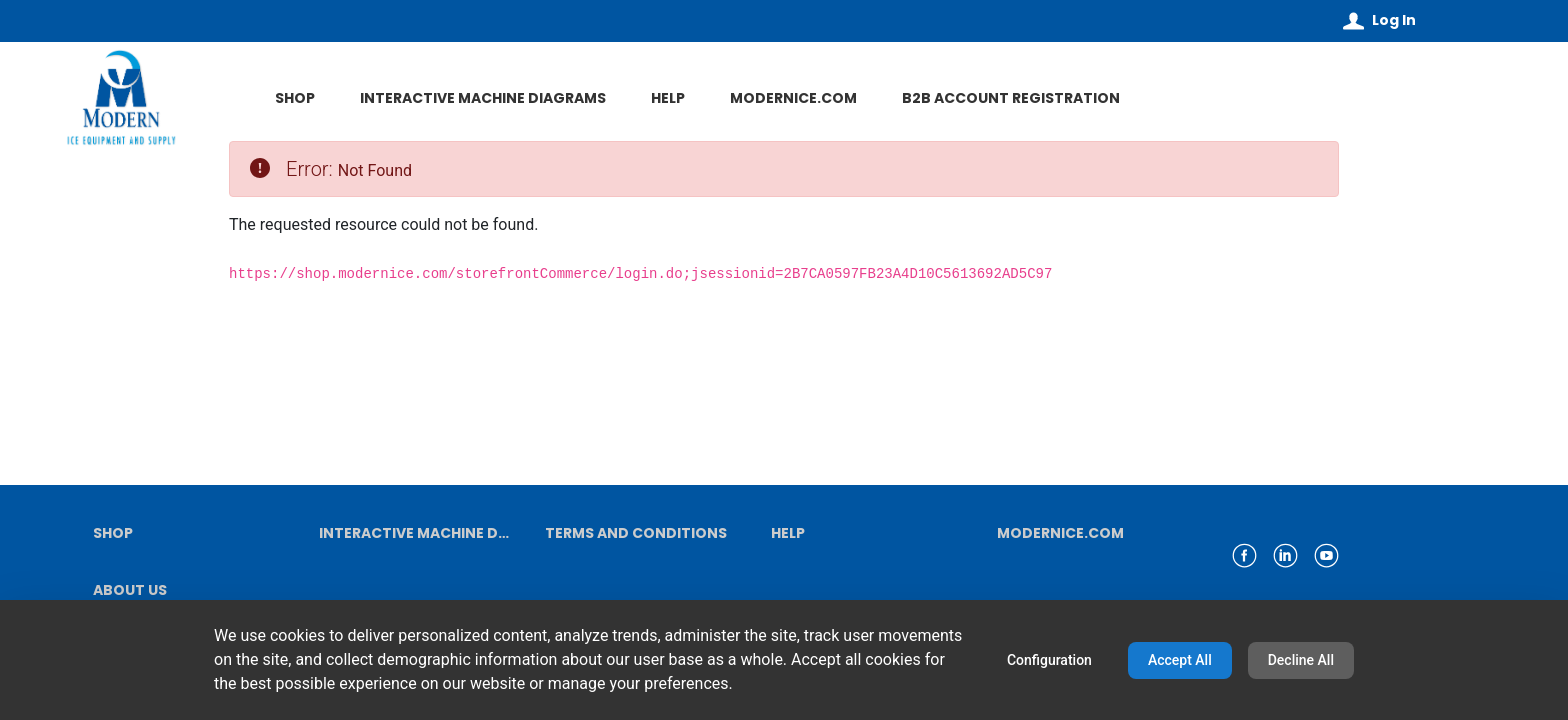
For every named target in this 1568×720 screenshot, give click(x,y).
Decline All (1301, 660)
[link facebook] (1244, 555)
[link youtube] (1326, 555)
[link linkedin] (1285, 555)
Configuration (1049, 660)
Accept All (1180, 660)
